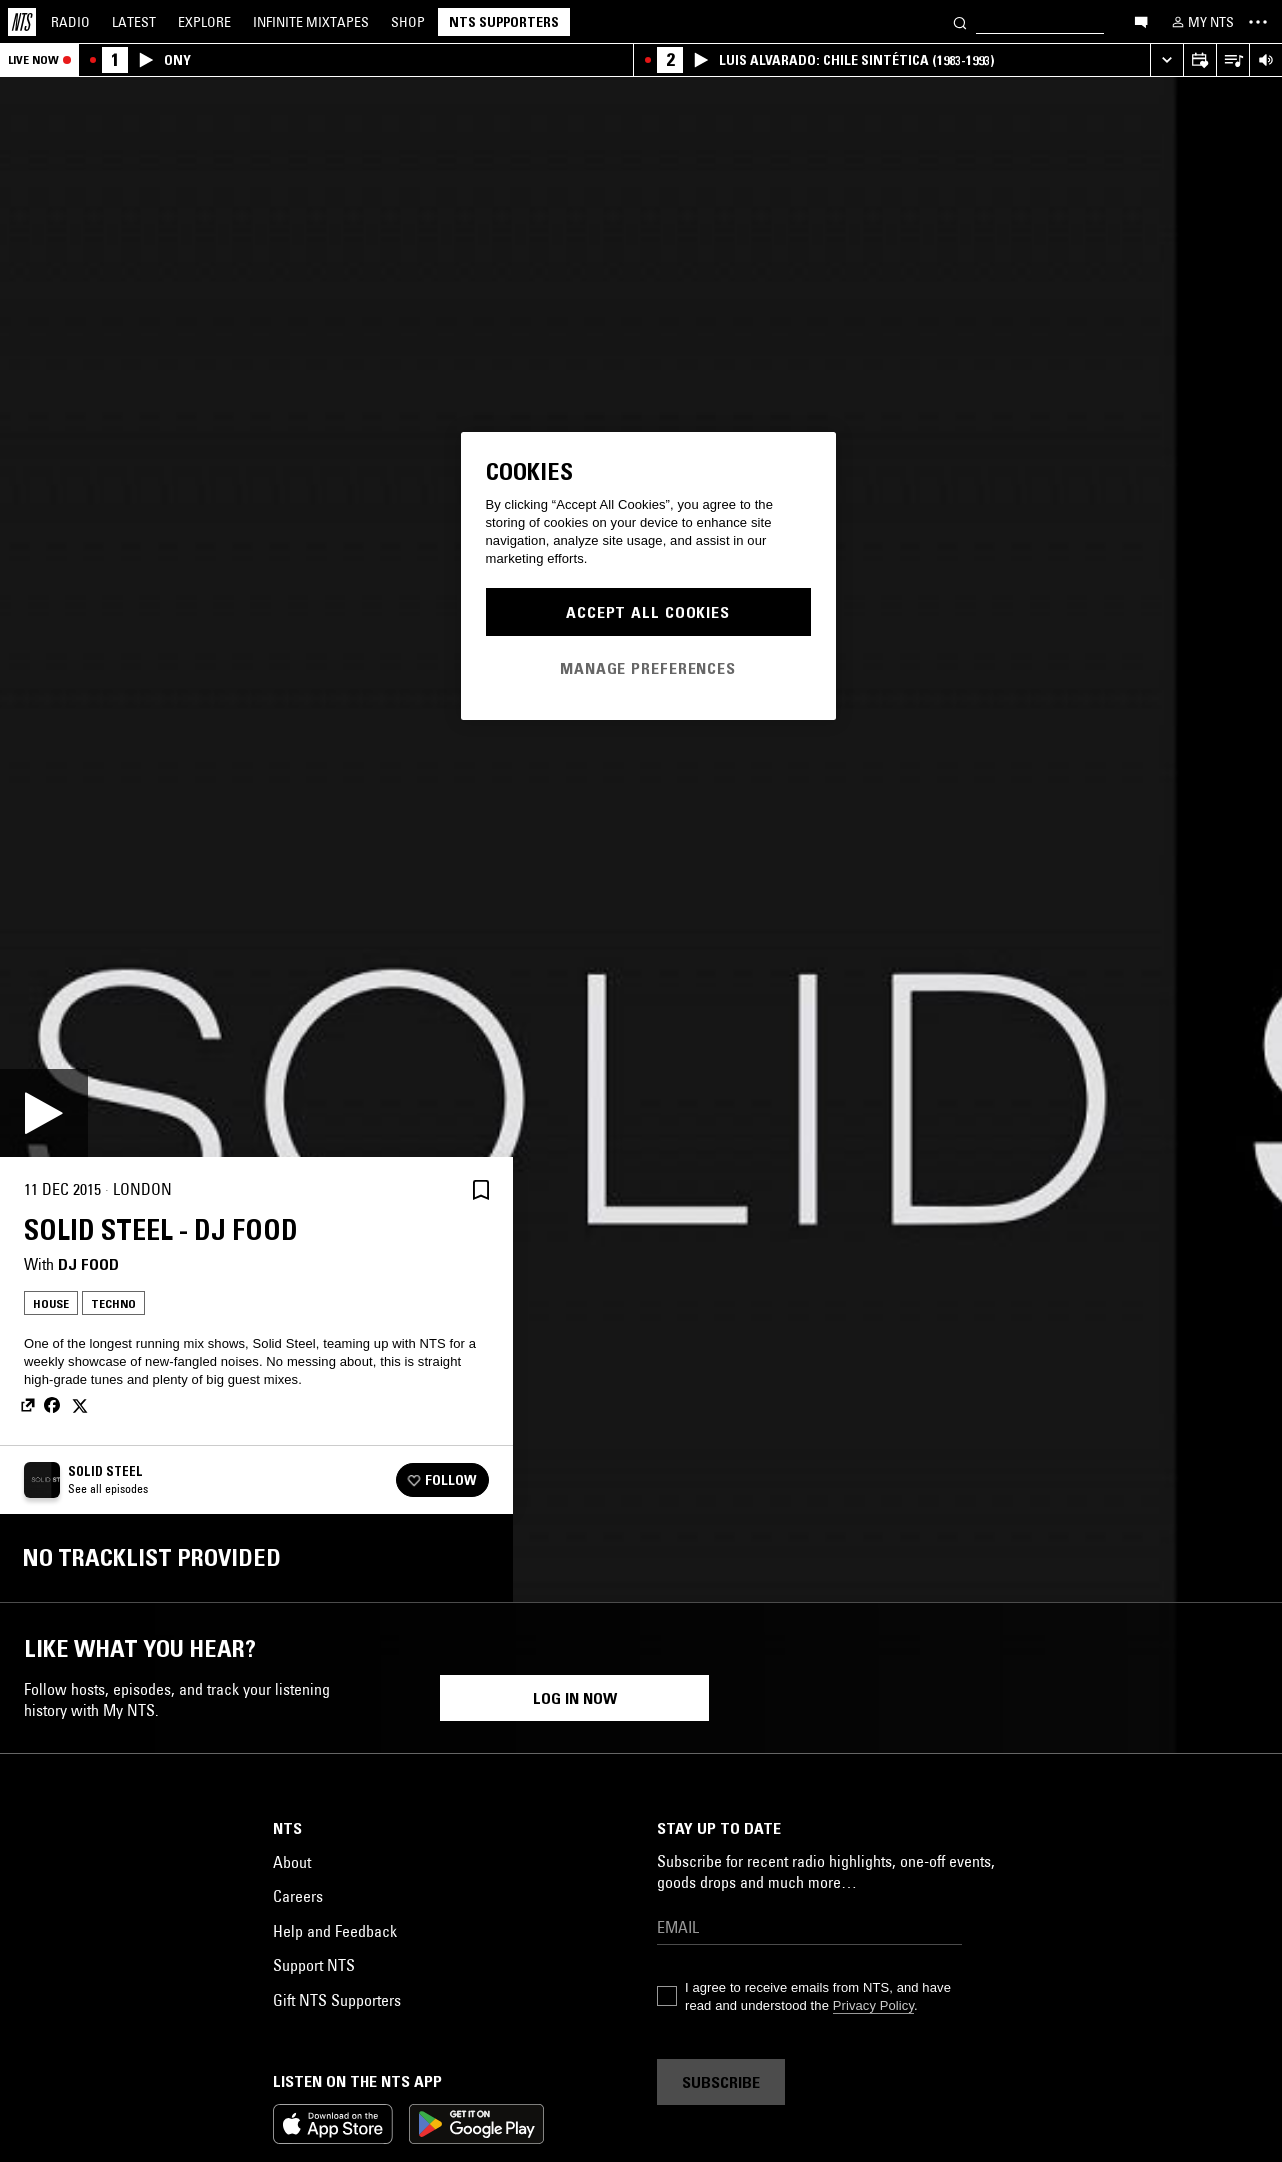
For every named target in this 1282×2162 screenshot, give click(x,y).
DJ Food (88, 1264)
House (51, 1303)
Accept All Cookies (648, 612)
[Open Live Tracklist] (1232, 60)
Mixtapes (311, 22)
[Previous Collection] (1244, 1819)
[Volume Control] (1265, 60)
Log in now (575, 2132)
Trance (1080, 1978)
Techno (113, 1303)
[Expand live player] (1166, 60)
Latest (134, 22)
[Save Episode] (481, 1189)
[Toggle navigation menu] (1258, 22)
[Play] (44, 1113)
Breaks (765, 1946)
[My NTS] (1201, 22)
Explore (204, 22)
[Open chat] (1141, 21)
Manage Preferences (648, 668)
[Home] (22, 22)
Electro (386, 1978)
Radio (70, 22)
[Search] (960, 21)
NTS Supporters (504, 22)
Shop (408, 22)
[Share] (433, 1190)
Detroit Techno (855, 1946)
